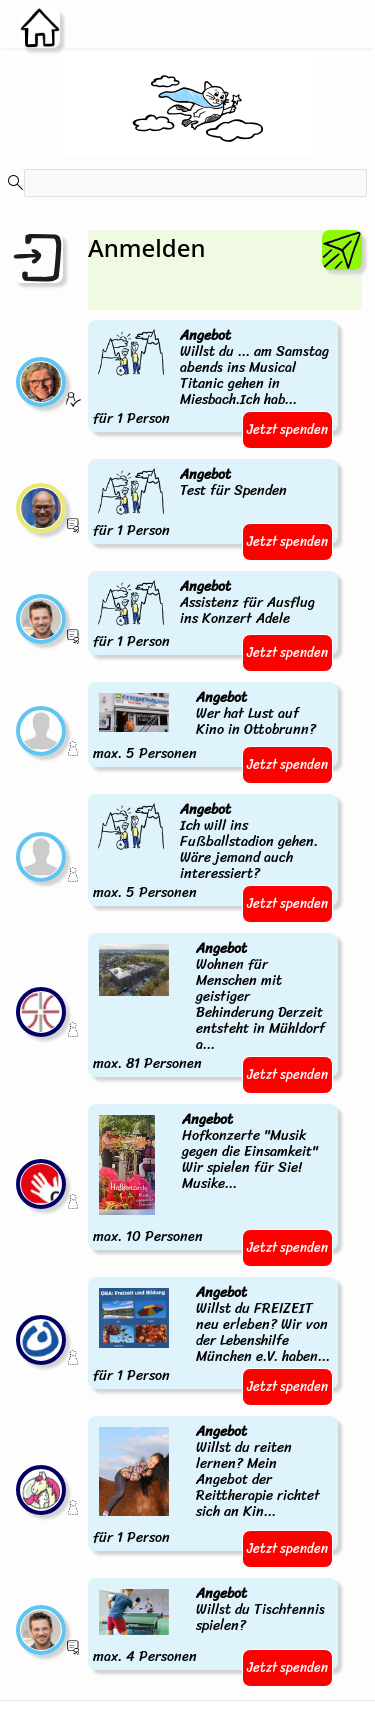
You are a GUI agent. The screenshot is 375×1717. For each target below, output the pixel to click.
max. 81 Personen (213, 1007)
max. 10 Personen (213, 1179)
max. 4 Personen (213, 1626)
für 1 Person (213, 378)
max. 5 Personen (213, 726)
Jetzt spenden (287, 429)
